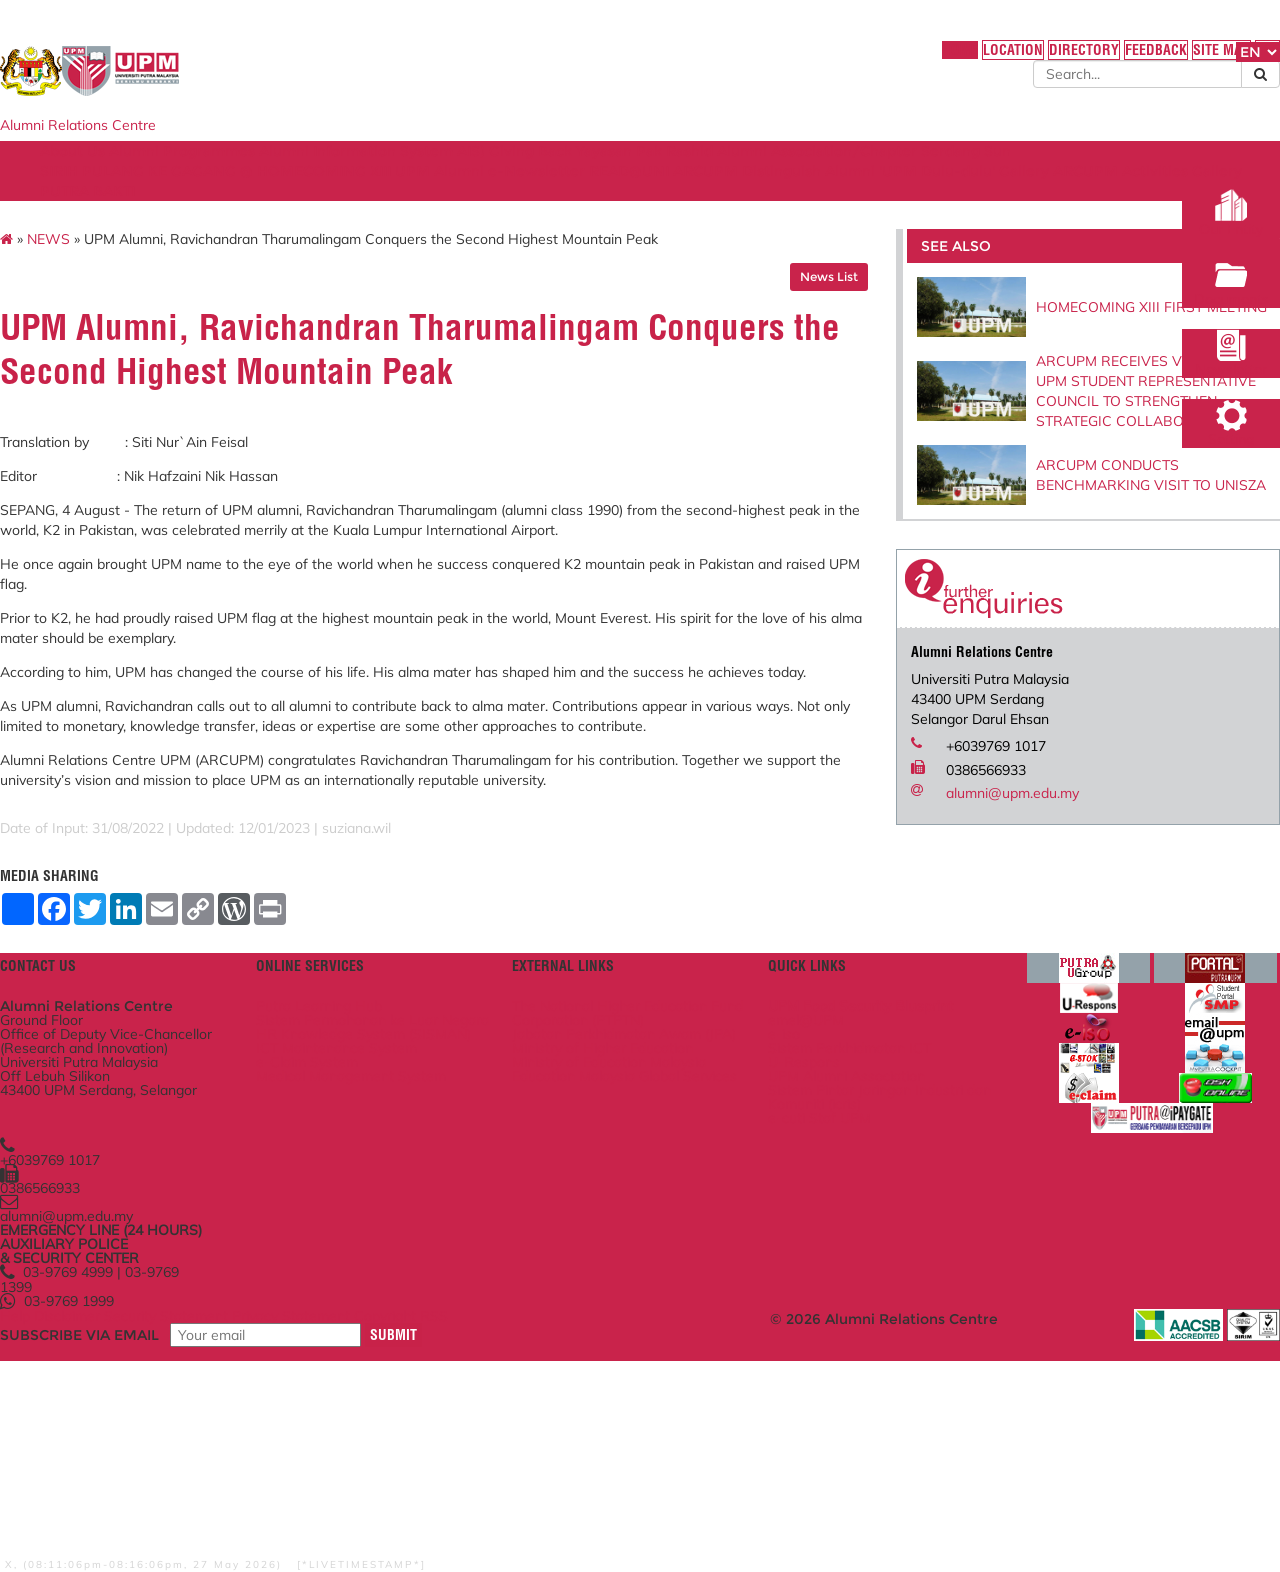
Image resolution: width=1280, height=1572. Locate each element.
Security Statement (294, 1521)
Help (127, 1521)
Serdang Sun (171, 193)
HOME (802, 59)
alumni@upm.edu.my (967, 834)
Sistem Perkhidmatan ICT (838, 1196)
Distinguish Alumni (1044, 193)
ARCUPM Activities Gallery (408, 213)
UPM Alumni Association (835, 1234)
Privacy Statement (427, 1521)
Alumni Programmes (282, 173)
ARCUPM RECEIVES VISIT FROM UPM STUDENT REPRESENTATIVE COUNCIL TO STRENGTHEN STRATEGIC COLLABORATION (1068, 422)
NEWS (160, 271)
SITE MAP (1094, 59)
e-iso (773, 1177)
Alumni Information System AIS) (486, 173)
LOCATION (863, 59)
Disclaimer (187, 1521)
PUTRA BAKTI (568, 213)
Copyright (529, 1521)
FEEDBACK (1021, 59)
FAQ (1150, 59)
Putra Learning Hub (397, 1139)
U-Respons (793, 1215)
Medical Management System (403, 1269)
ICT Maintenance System (414, 1223)
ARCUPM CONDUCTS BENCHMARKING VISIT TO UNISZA (1058, 516)
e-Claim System (385, 1242)
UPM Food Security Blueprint (849, 1139)
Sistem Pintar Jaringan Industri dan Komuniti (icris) (843, 1261)
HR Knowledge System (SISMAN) (408, 1197)
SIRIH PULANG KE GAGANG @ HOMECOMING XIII (409, 193)
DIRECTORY (942, 59)
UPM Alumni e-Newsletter (698, 193)
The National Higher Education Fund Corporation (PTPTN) (635, 1153)
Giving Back (658, 173)
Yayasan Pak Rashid (786, 173)
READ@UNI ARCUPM (885, 193)
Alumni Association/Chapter (973, 173)
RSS (586, 1521)
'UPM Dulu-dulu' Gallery (211, 213)
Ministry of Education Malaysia (613, 1244)
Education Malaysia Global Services (629, 1276)
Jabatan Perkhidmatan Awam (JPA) (617, 1192)
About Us (158, 173)
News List (784, 308)
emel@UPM (795, 1158)
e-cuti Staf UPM (808, 1286)
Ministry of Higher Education (636, 1217)
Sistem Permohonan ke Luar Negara (425, 1165)
